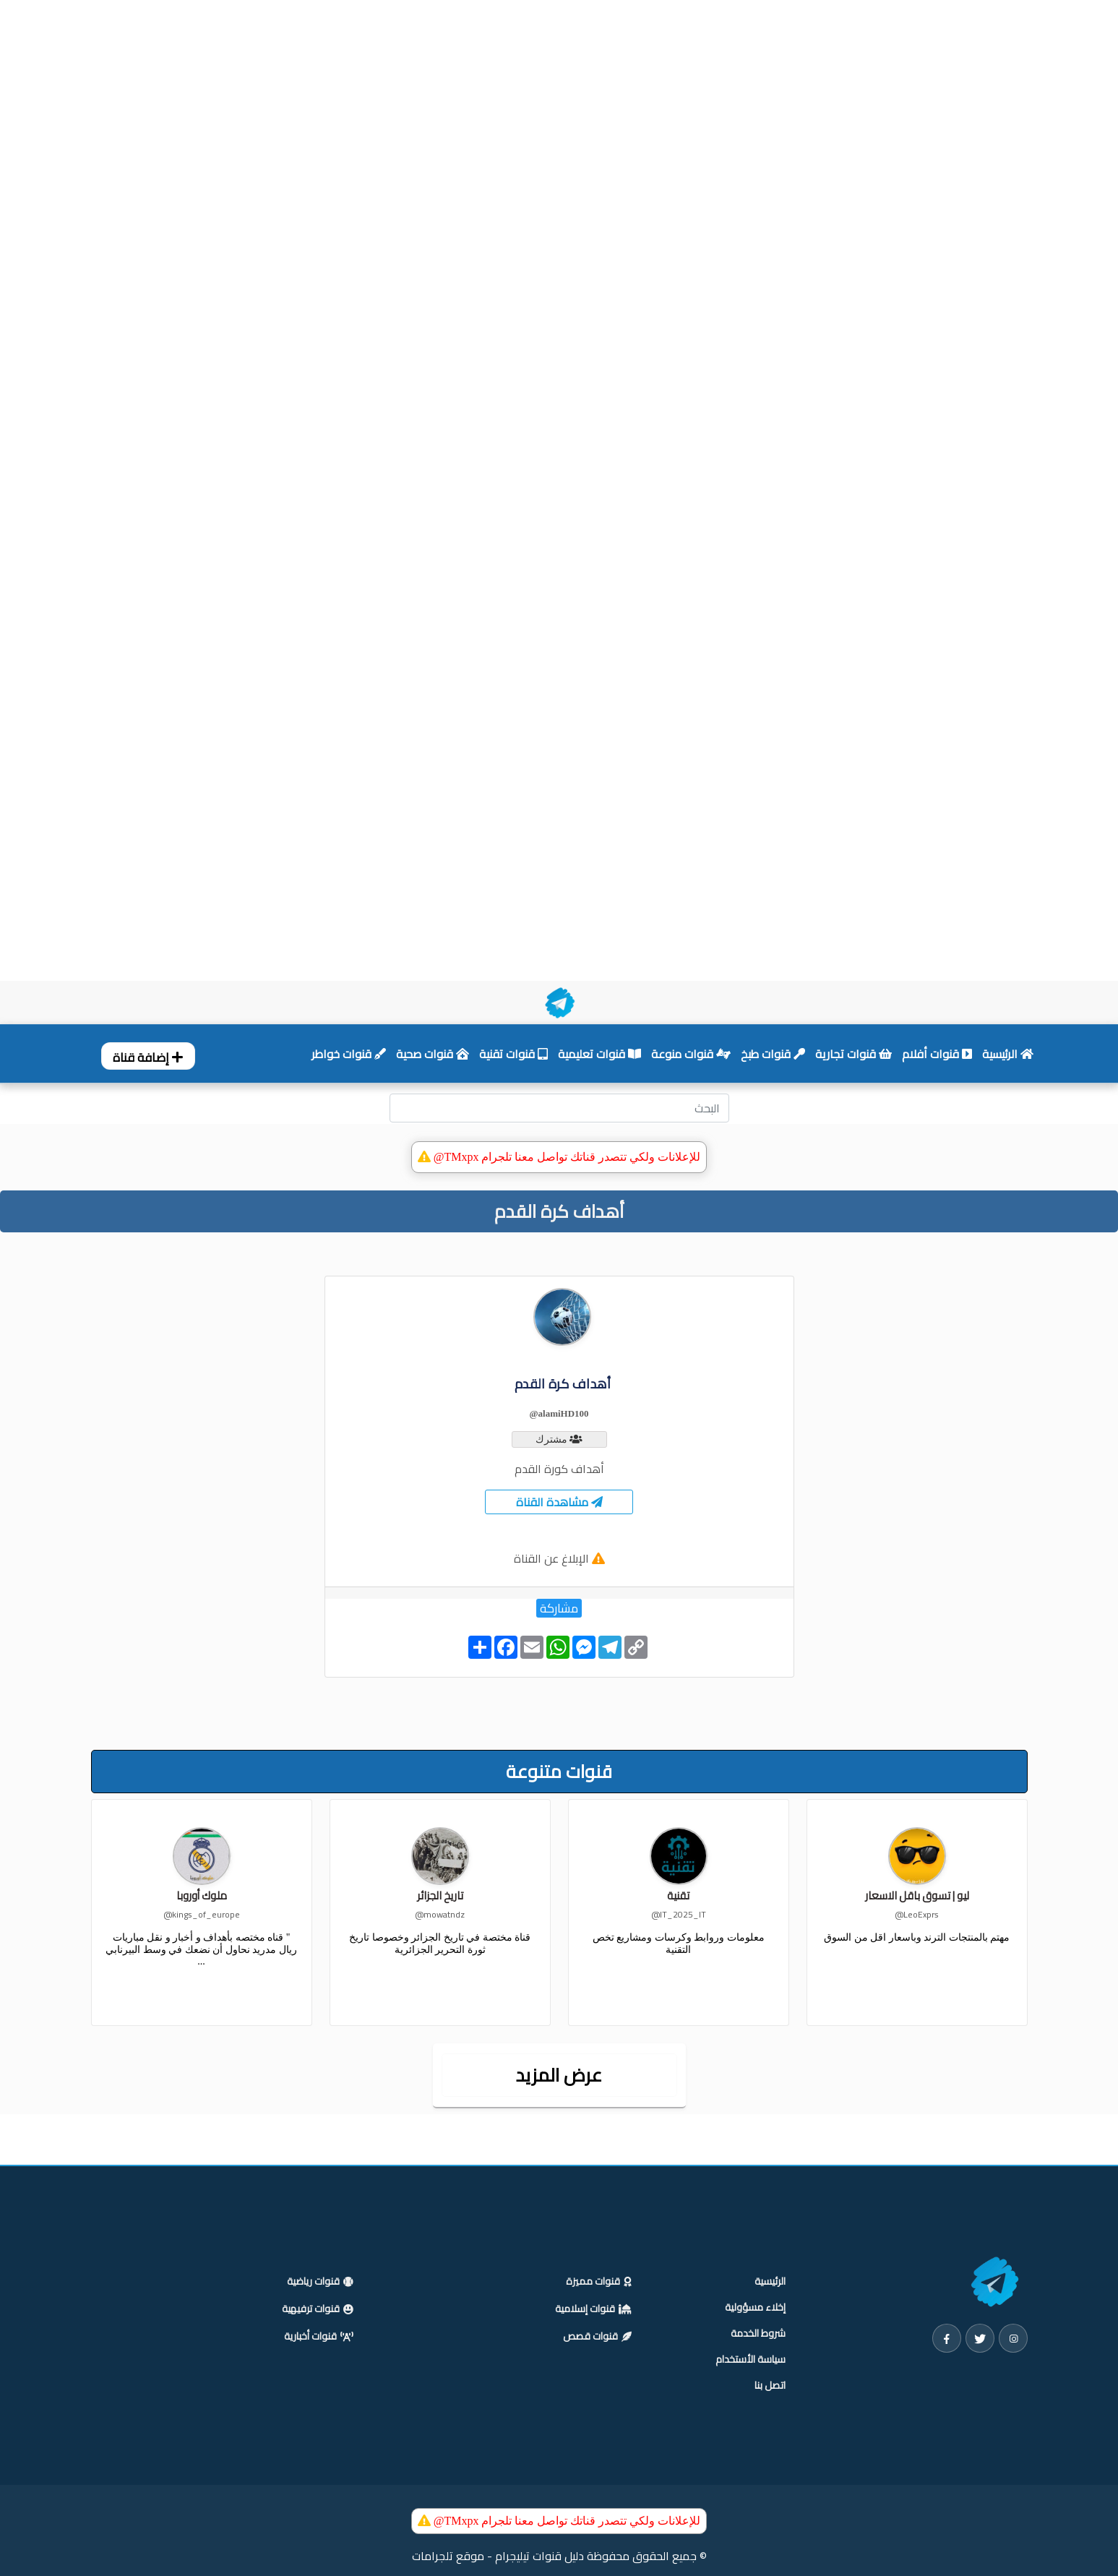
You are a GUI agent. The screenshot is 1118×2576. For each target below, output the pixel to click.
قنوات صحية (432, 1054)
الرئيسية (1007, 1054)
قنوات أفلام (937, 1054)
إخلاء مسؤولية (755, 2307)
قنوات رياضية (320, 2282)
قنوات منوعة (691, 1054)
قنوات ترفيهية (317, 2309)
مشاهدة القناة (559, 1502)
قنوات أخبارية (318, 2337)
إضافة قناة (148, 1057)
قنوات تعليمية (599, 1054)
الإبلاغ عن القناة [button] (551, 1558)
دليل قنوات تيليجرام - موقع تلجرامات (498, 2555)
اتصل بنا (770, 2385)
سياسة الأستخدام (750, 2359)
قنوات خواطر (348, 1054)
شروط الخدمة (758, 2333)
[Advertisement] (433, 71)
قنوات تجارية (853, 1054)
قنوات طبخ (773, 1054)
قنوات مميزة (599, 2282)
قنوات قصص (597, 2337)
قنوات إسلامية (593, 2309)
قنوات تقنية (513, 1054)
